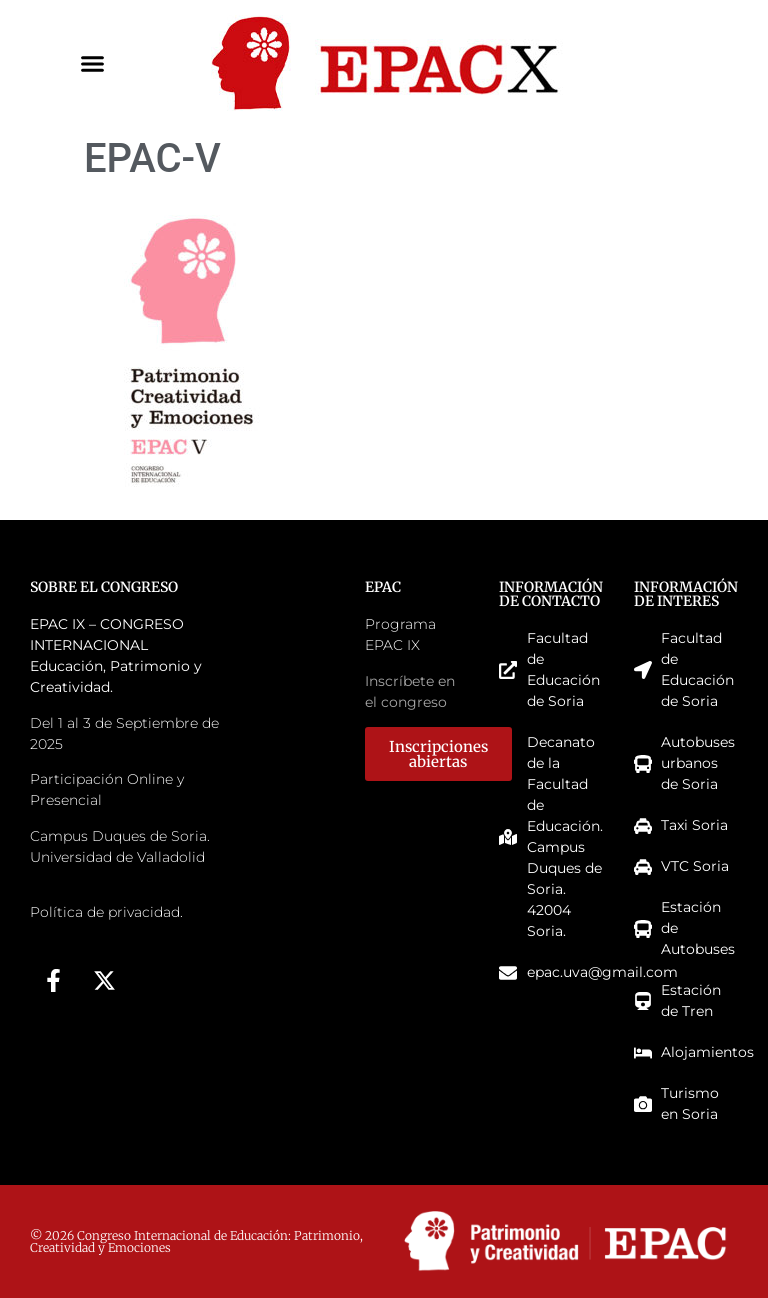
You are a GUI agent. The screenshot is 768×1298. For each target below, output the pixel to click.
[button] (93, 64)
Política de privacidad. (106, 912)
